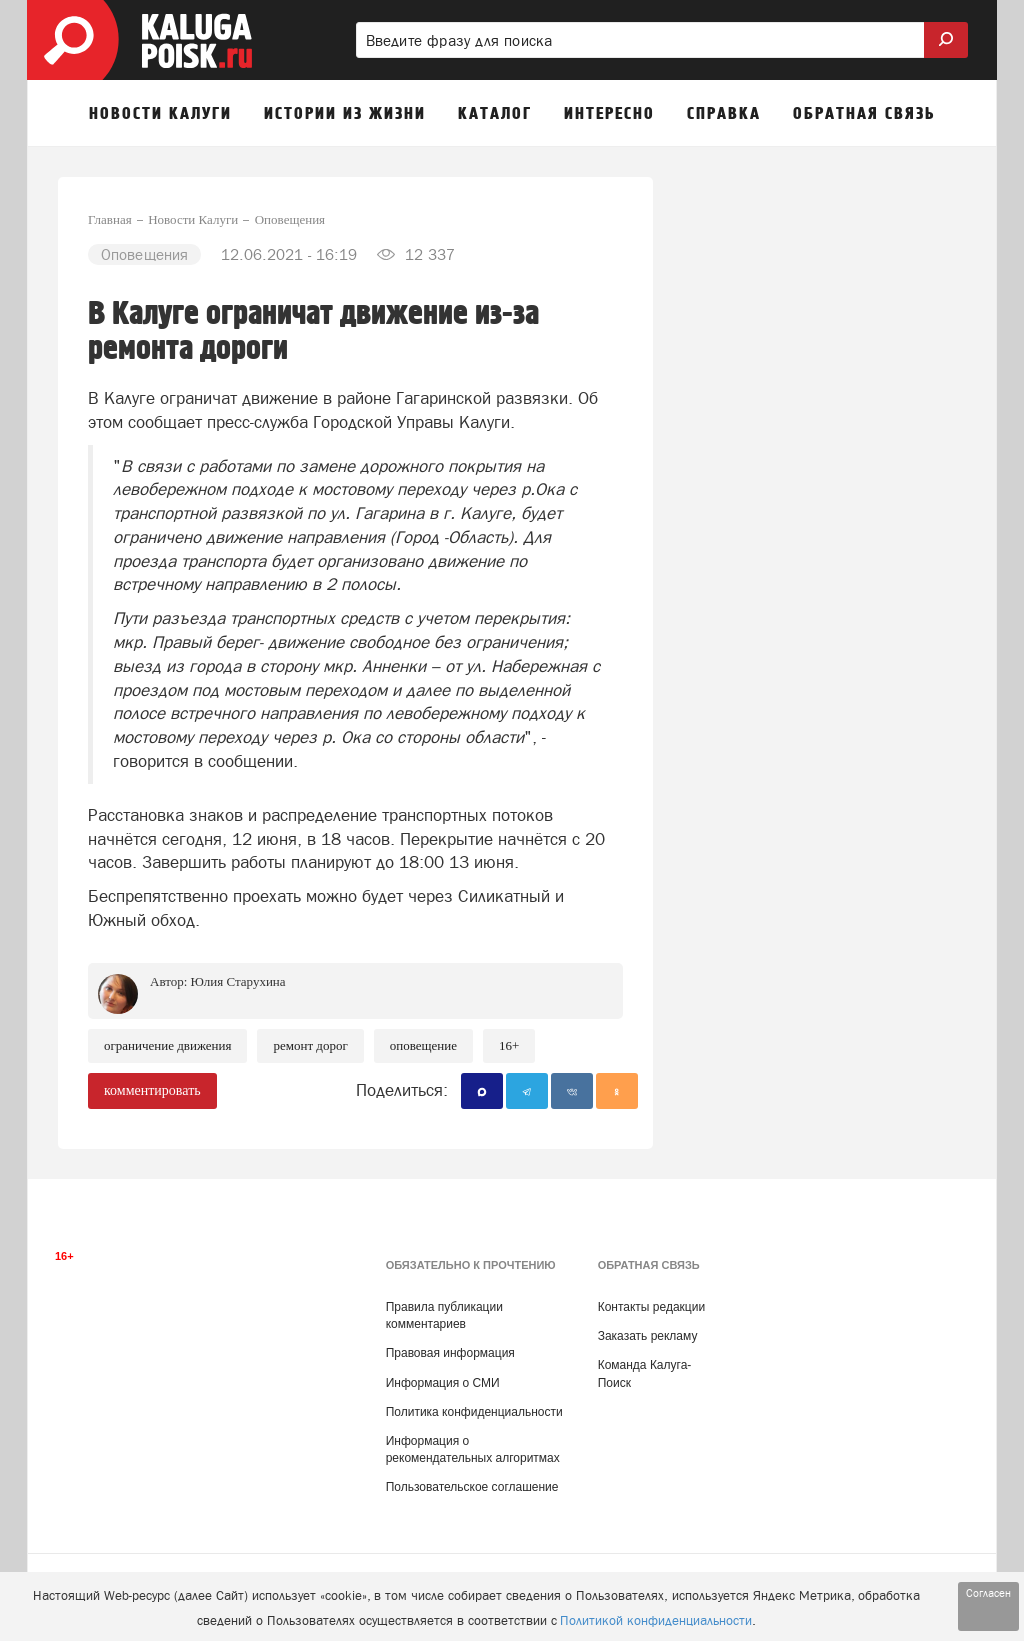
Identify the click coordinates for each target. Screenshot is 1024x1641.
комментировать (152, 1090)
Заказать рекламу (648, 1336)
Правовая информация (450, 1353)
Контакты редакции (651, 1307)
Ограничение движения (167, 1045)
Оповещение (423, 1045)
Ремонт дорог (310, 1045)
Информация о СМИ (443, 1383)
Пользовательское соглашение (472, 1487)
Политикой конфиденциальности (656, 1620)
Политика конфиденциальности (474, 1412)
